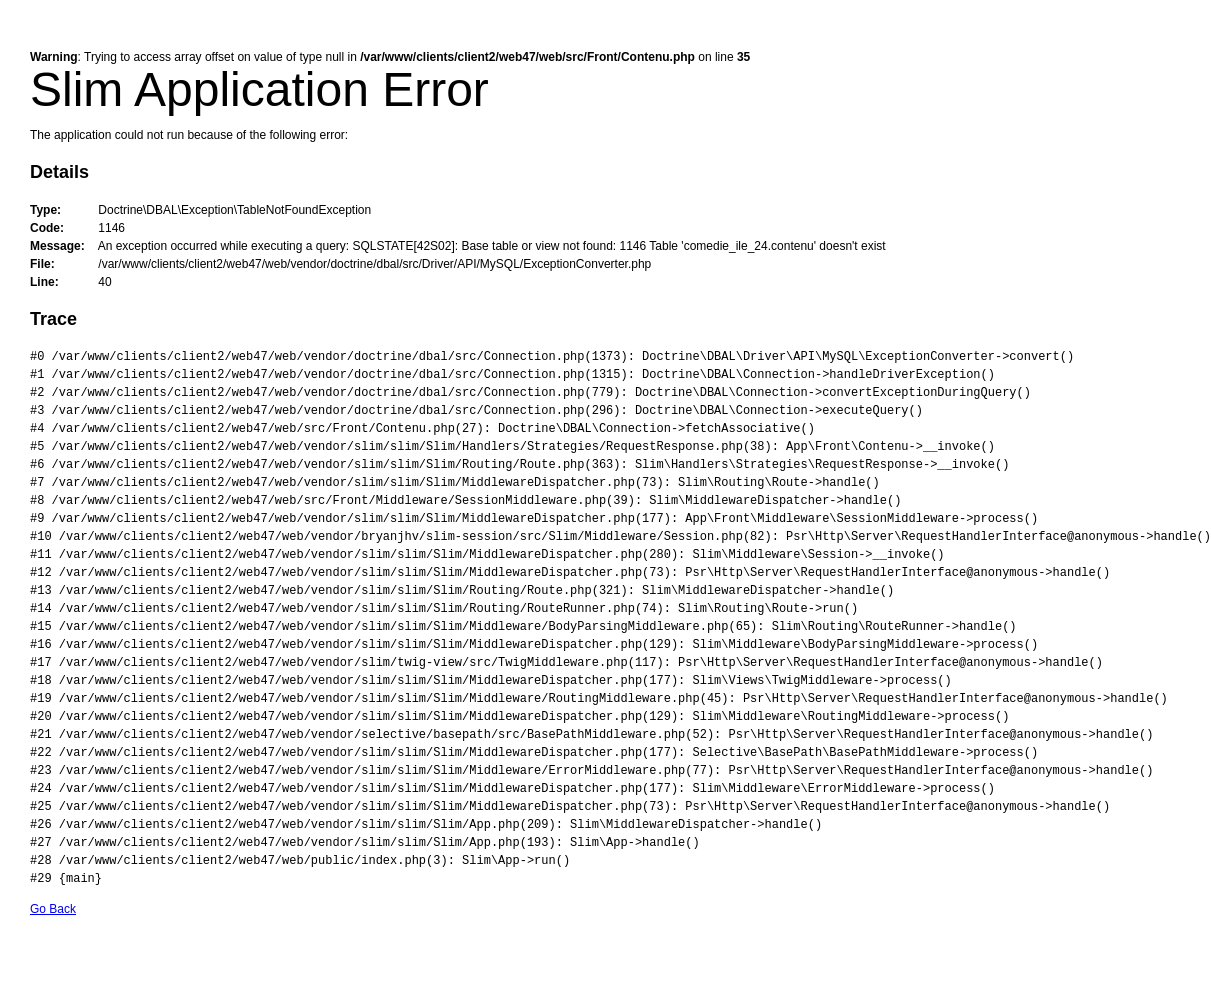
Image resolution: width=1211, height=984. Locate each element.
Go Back (53, 909)
